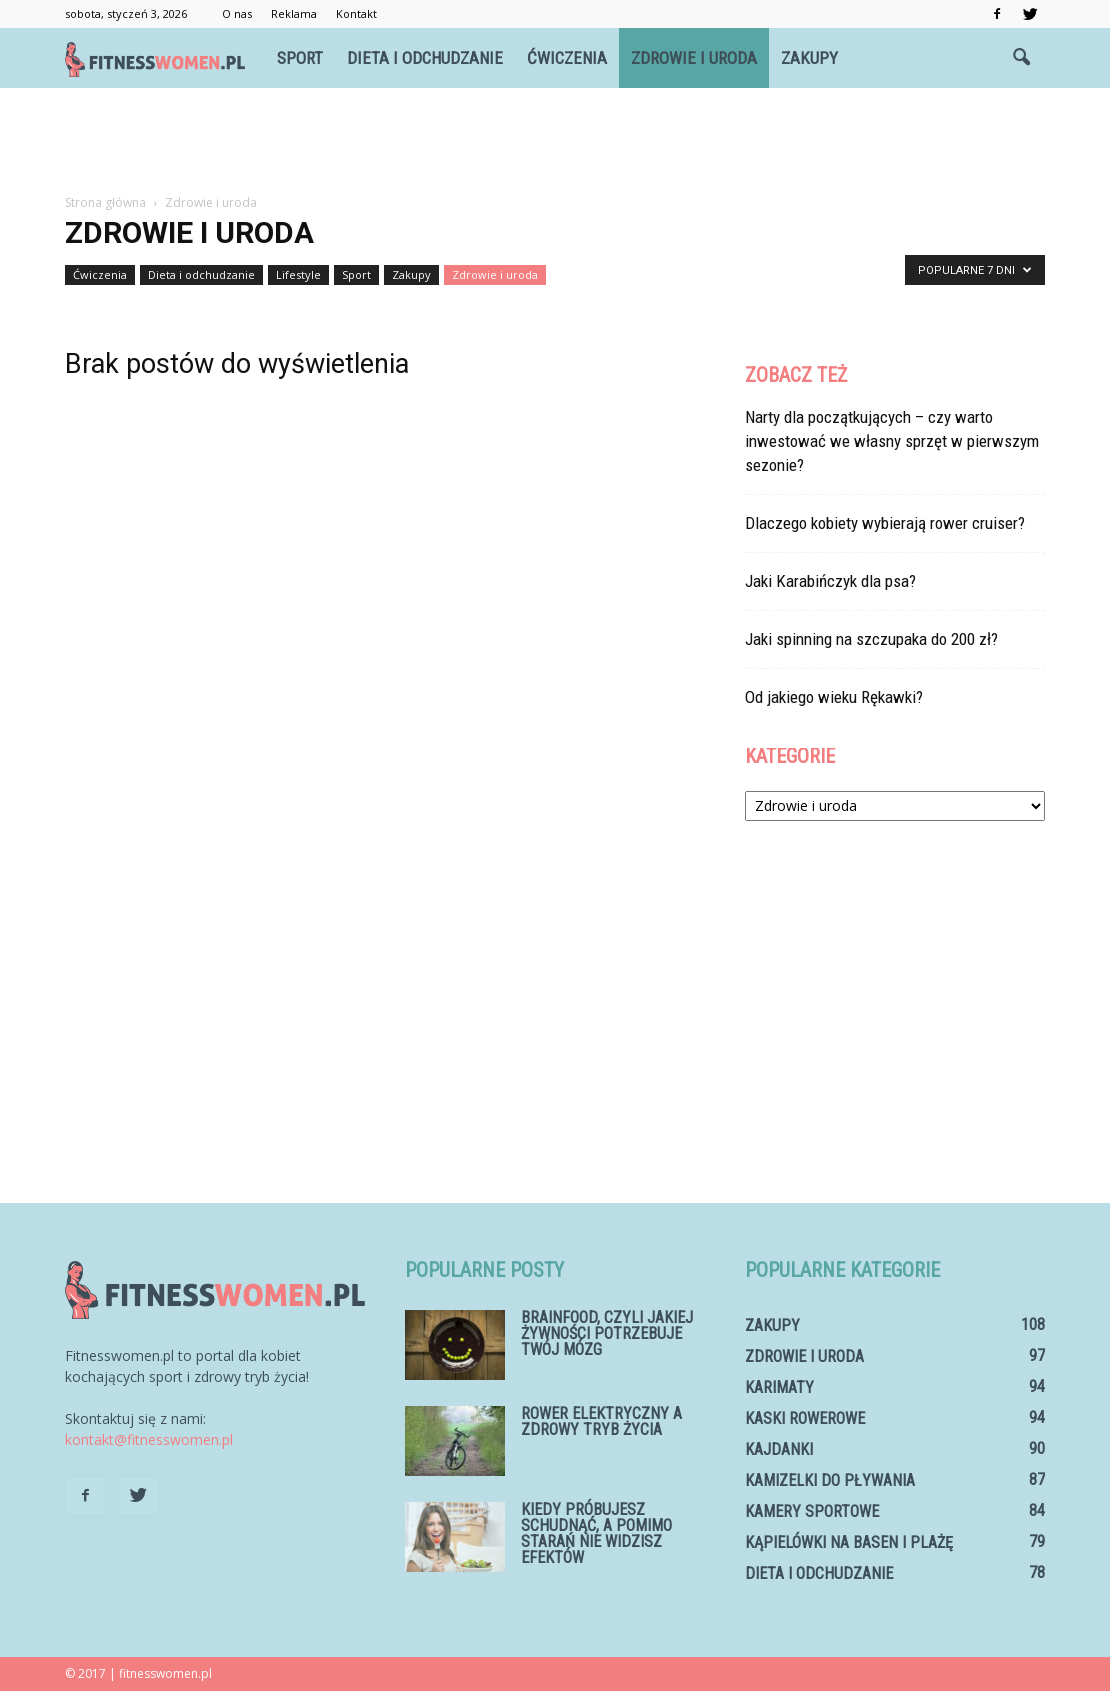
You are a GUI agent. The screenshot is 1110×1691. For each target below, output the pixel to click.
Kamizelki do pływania (830, 1480)
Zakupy (809, 58)
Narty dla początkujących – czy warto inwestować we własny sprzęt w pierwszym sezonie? (892, 441)
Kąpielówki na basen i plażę (849, 1542)
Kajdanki (779, 1449)
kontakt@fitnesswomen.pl (149, 1439)
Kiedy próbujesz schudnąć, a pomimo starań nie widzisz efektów (596, 1533)
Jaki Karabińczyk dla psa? (830, 581)
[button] (1021, 58)
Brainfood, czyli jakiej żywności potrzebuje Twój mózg (607, 1333)
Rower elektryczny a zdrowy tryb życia (601, 1421)
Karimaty (779, 1387)
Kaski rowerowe (805, 1418)
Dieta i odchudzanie (425, 58)
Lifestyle (298, 274)
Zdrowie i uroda (694, 58)
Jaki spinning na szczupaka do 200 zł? (871, 639)
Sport (300, 58)
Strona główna (105, 202)
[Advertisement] (555, 142)
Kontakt (356, 13)
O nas (237, 13)
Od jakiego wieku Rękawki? (834, 697)
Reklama (294, 13)
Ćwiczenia (567, 58)
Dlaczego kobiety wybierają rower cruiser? (885, 523)
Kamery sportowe (812, 1511)
